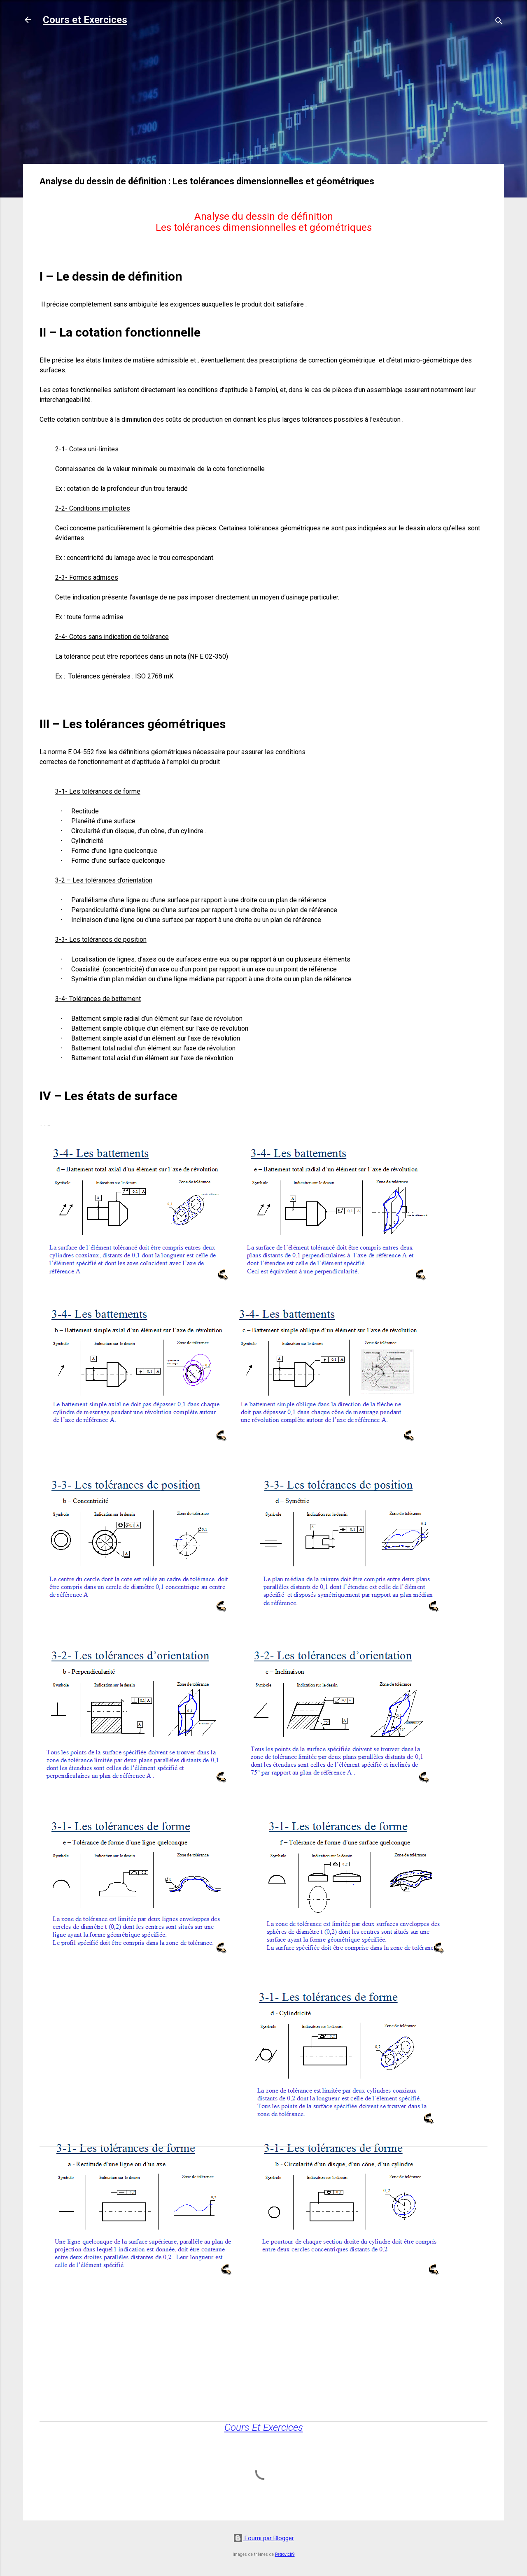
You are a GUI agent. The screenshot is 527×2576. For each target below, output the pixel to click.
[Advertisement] (263, 99)
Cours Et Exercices (263, 2427)
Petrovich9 (285, 2554)
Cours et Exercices (85, 20)
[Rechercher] (499, 22)
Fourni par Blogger (263, 2538)
